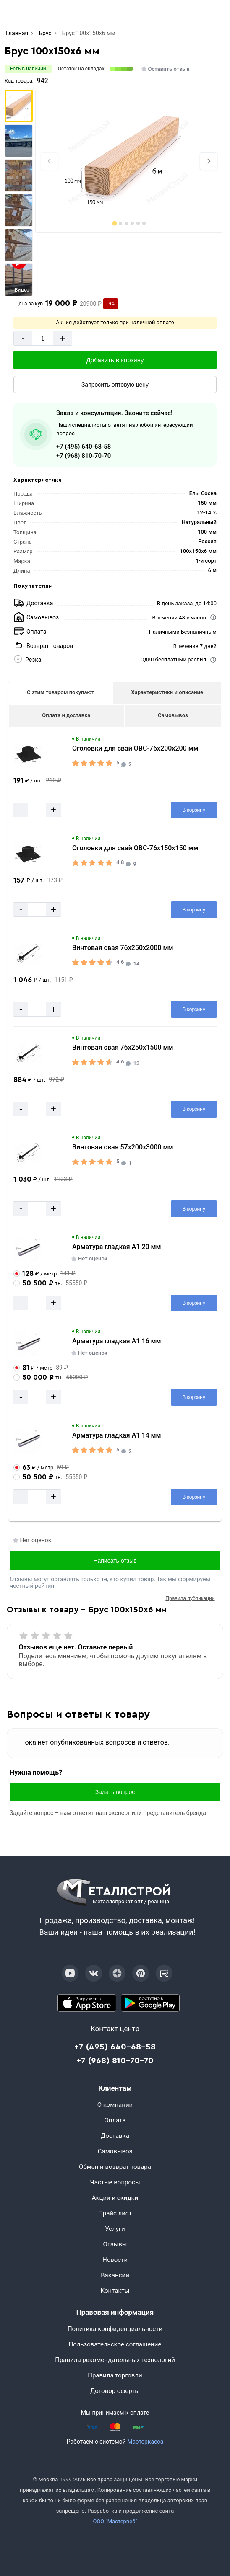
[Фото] (129, 161)
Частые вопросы (115, 2182)
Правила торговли (115, 2375)
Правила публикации (189, 1598)
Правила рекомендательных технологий (115, 2360)
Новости (115, 2260)
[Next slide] (208, 161)
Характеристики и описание (167, 692)
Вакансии (115, 2275)
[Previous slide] (49, 161)
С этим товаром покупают (60, 692)
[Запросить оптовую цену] (115, 384)
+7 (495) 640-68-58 (83, 446)
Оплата (115, 2120)
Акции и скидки (115, 2198)
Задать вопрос (115, 1792)
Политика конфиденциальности (115, 2329)
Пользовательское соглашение (115, 2344)
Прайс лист (115, 2213)
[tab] (114, 223)
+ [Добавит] (62, 338)
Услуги (115, 2229)
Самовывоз (173, 715)
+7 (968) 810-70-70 (83, 455)
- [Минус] (22, 338)
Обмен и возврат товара (115, 2167)
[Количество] (42, 338)
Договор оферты (115, 2391)
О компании (115, 2105)
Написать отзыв (114, 1560)
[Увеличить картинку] (28, 753)
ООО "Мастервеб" (115, 2521)
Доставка (115, 2136)
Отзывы (115, 2244)
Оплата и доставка (66, 715)
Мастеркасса (145, 2441)
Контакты (115, 2291)
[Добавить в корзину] (115, 360)
